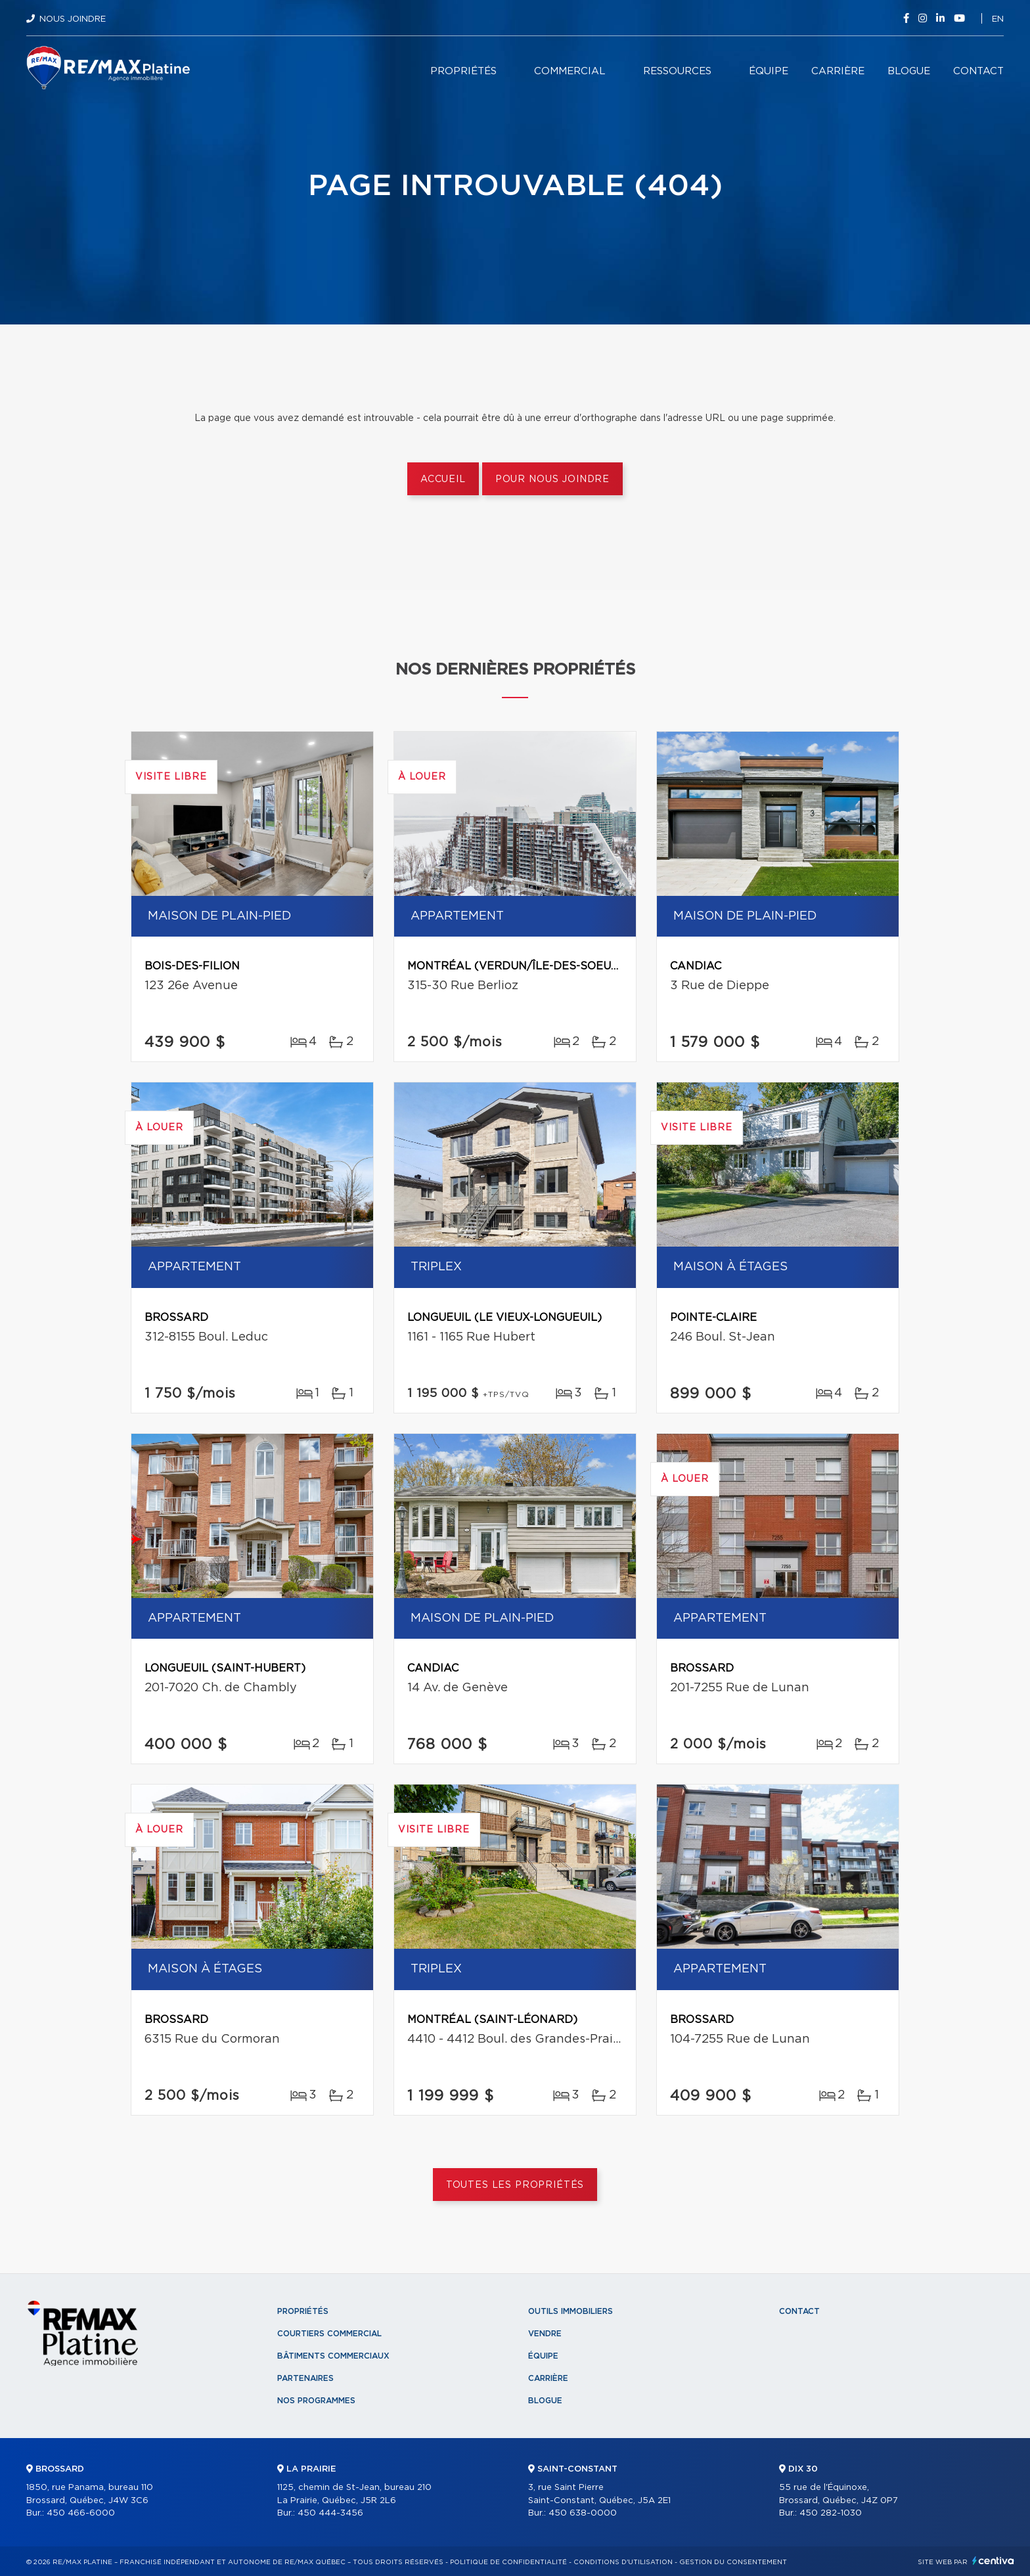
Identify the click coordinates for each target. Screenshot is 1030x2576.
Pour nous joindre (552, 479)
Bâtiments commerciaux (333, 2356)
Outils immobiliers (570, 2311)
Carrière (837, 71)
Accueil (443, 479)
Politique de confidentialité (508, 2562)
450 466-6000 (81, 2513)
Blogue (908, 71)
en (998, 19)
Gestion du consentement (733, 2562)
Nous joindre (72, 19)
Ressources (677, 71)
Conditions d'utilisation (623, 2562)
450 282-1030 (830, 2513)
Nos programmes (316, 2401)
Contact (978, 71)
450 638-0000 (583, 2513)
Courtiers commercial (329, 2334)
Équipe (768, 71)
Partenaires (305, 2378)
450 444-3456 (330, 2513)
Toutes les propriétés (515, 2185)
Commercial (570, 71)
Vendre (545, 2334)
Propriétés (463, 71)
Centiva (993, 2560)
